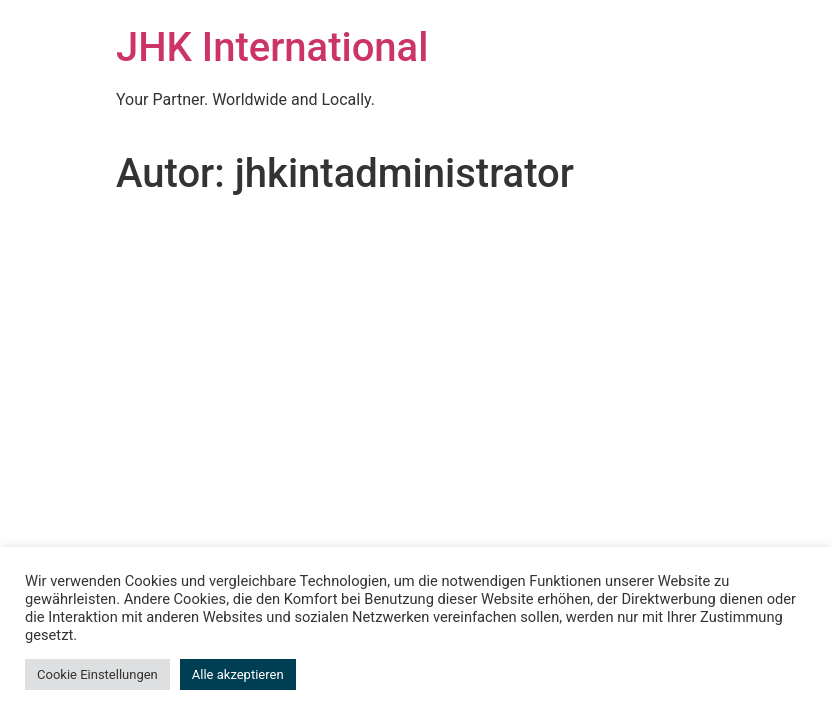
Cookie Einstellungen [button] (97, 674)
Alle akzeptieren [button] (238, 674)
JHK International (272, 47)
